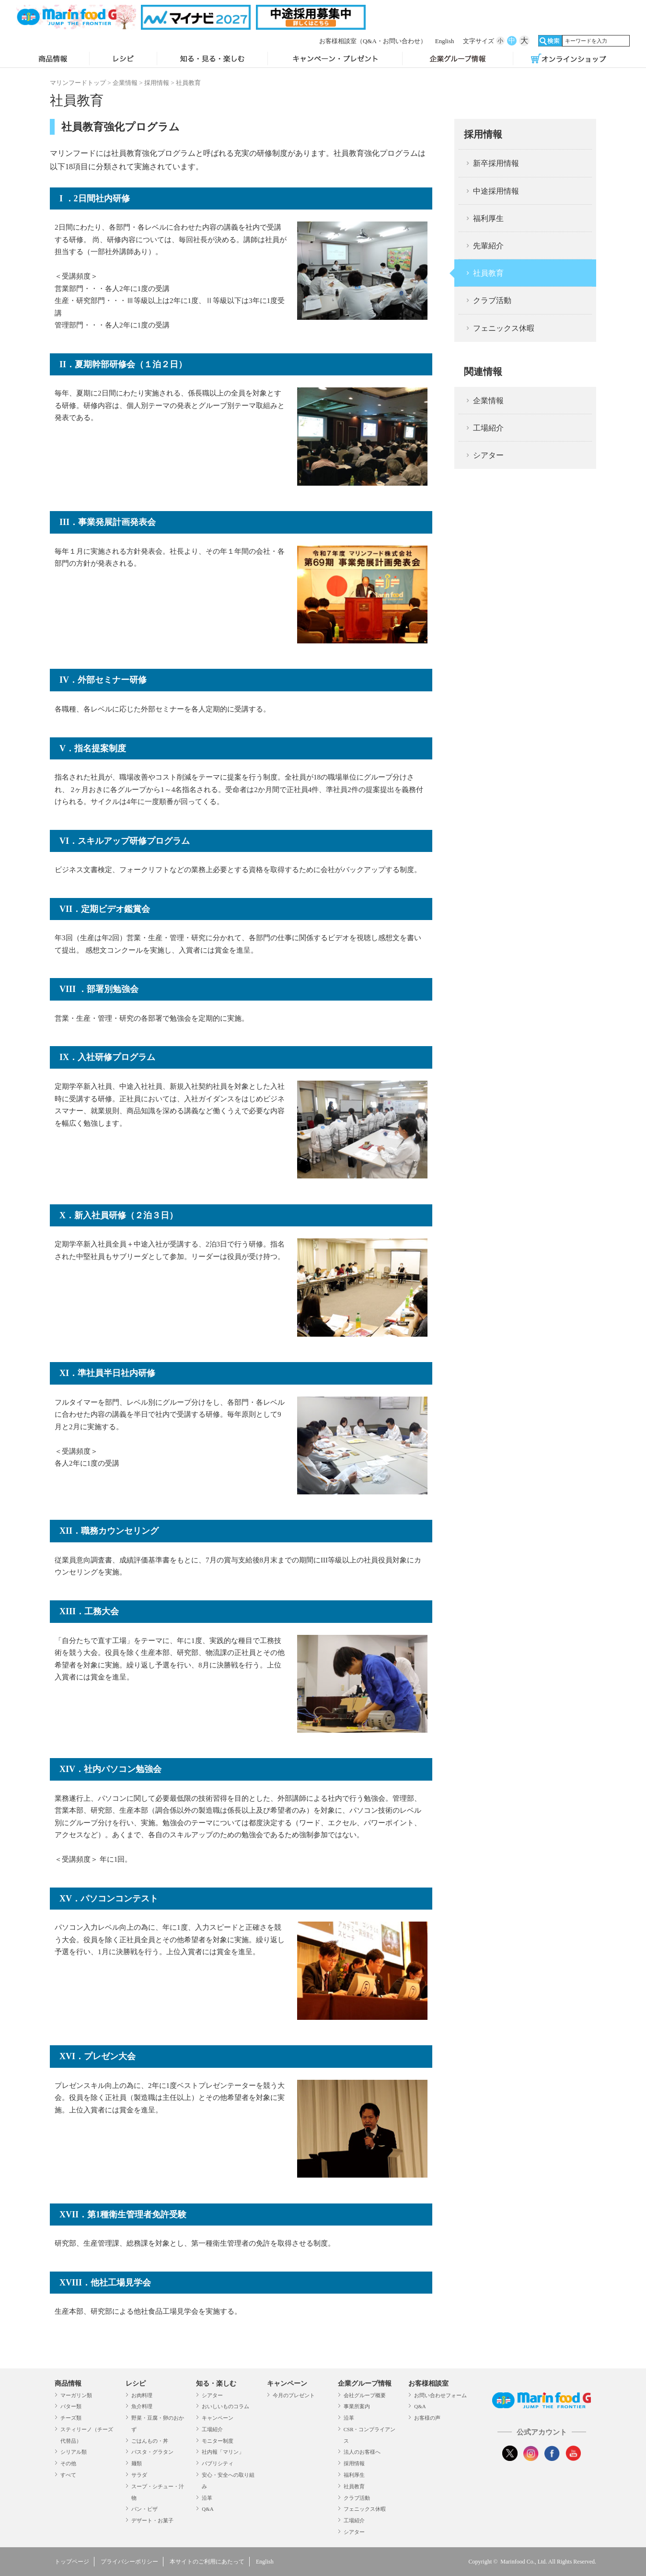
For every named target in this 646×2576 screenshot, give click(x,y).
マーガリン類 (76, 2395)
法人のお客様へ (362, 2452)
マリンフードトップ (78, 82)
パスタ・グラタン (152, 2452)
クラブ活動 (492, 300)
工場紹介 (488, 428)
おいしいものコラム (225, 2406)
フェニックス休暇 (503, 328)
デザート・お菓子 (152, 2520)
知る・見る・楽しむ (212, 59)
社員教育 (488, 273)
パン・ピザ (144, 2509)
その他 (68, 2463)
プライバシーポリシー (129, 2561)
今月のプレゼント (294, 2395)
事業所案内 (357, 2406)
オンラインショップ (568, 59)
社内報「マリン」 (223, 2452)
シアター (488, 455)
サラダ (139, 2475)
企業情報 (125, 82)
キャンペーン (217, 2418)
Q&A (207, 2509)
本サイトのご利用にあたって (207, 2561)
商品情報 (53, 59)
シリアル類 (73, 2452)
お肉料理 (141, 2395)
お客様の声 (427, 2418)
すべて (68, 2475)
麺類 (136, 2463)
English (444, 41)
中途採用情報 (496, 191)
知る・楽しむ (216, 2383)
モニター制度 (217, 2441)
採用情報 (156, 82)
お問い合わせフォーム (440, 2395)
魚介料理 (141, 2406)
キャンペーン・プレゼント (335, 59)
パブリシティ (217, 2463)
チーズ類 (70, 2418)
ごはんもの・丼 (149, 2441)
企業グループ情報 (458, 59)
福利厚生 (488, 218)
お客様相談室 (373, 41)
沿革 (207, 2498)
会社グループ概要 (365, 2395)
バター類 (70, 2406)
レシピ (123, 59)
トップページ (72, 2561)
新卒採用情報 (496, 163)
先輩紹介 (488, 246)
